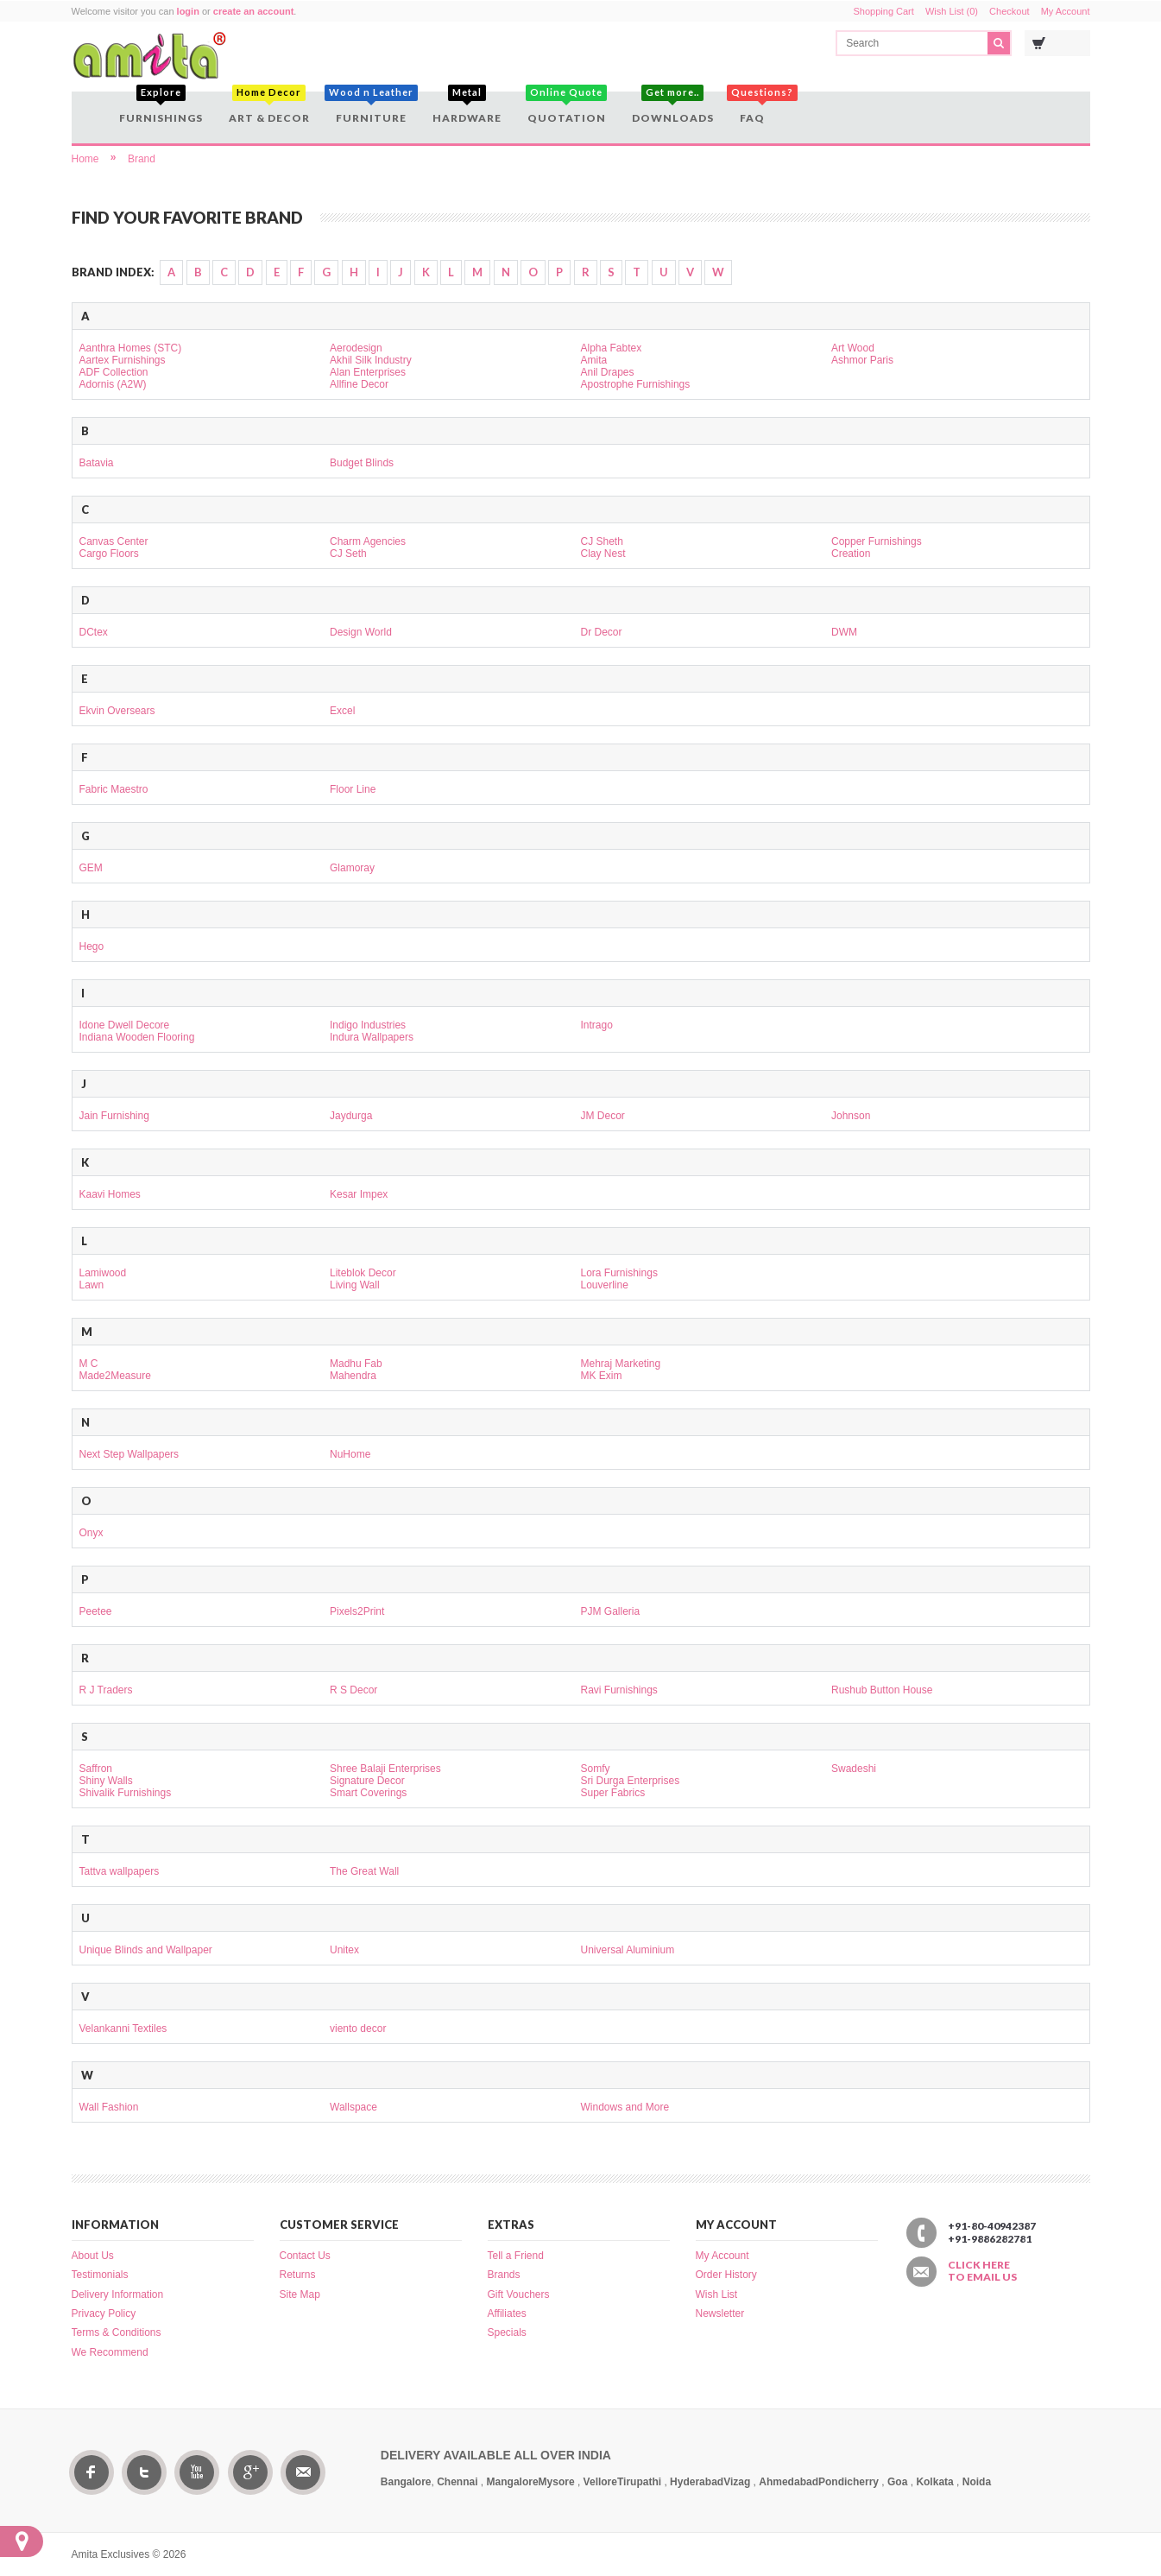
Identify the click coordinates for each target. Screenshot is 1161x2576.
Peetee (95, 1611)
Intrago (597, 1025)
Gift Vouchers (519, 2294)
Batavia (96, 463)
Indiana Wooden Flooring (137, 1037)
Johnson (850, 1116)
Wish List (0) (951, 11)
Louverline (604, 1285)
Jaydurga (351, 1116)
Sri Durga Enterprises (630, 1781)
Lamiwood (103, 1273)
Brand (141, 159)
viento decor (358, 2028)
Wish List (717, 2294)
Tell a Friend (516, 2256)
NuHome (350, 1454)
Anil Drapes (607, 372)
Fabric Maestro (113, 789)
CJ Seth (348, 553)
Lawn (91, 1285)
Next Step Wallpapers (129, 1454)
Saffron (95, 1769)
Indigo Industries (368, 1025)
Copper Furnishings (876, 541)
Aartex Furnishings (122, 360)
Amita (594, 360)
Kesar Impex (359, 1194)
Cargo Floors (109, 553)
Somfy (595, 1769)
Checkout (1009, 11)
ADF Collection (113, 372)
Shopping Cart (884, 11)
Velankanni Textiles (123, 2028)
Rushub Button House (881, 1690)
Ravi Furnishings (619, 1690)
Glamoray (352, 868)
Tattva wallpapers (119, 1871)
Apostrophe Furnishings (636, 384)
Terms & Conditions (116, 2332)
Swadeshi (853, 1769)
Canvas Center (113, 541)
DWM (844, 632)
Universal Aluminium (628, 1950)
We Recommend (110, 2352)
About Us (93, 2256)
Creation (850, 553)
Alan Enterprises (368, 372)
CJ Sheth (602, 541)
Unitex (344, 1950)
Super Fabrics (613, 1793)
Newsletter (720, 2313)
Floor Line (352, 789)
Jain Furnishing (114, 1116)
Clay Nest (603, 553)
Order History (726, 2275)
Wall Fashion (109, 2107)
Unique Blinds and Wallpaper (145, 1950)
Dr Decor (601, 632)
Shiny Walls (106, 1781)
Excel (342, 711)
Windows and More (625, 2107)
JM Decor (603, 1116)
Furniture (371, 108)
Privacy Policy (104, 2313)
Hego (91, 946)
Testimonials (100, 2275)
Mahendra (353, 1376)
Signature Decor (367, 1781)
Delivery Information (118, 2294)
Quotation (566, 108)
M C (88, 1364)
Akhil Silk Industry (371, 360)
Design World (361, 632)
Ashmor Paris (862, 360)
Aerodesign (356, 348)
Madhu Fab (356, 1364)
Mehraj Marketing (621, 1364)
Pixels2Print (357, 1611)
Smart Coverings (368, 1793)
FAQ (754, 108)
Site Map (300, 2294)
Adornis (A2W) (113, 384)
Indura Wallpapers (371, 1037)
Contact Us (305, 2256)
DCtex (93, 632)
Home (85, 159)
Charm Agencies (368, 541)
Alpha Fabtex (611, 348)
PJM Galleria (610, 1611)
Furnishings (161, 108)
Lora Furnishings (619, 1273)
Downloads (673, 108)
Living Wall (355, 1285)
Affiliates (507, 2313)
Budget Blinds (362, 463)
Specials (507, 2332)
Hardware (467, 108)
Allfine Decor (359, 384)
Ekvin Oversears (117, 711)
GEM (91, 868)
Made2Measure (115, 1376)
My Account (1065, 11)
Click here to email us (982, 2271)
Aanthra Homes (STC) (130, 348)
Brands (504, 2275)
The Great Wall (364, 1871)
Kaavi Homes (110, 1194)
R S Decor (353, 1690)
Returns (298, 2275)
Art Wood (852, 348)
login (188, 11)
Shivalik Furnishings (125, 1793)
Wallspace (353, 2107)
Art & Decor (269, 108)
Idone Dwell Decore (124, 1025)
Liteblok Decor (363, 1273)
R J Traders (106, 1690)
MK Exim (601, 1376)
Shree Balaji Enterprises (385, 1769)
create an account (253, 11)
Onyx (91, 1533)
